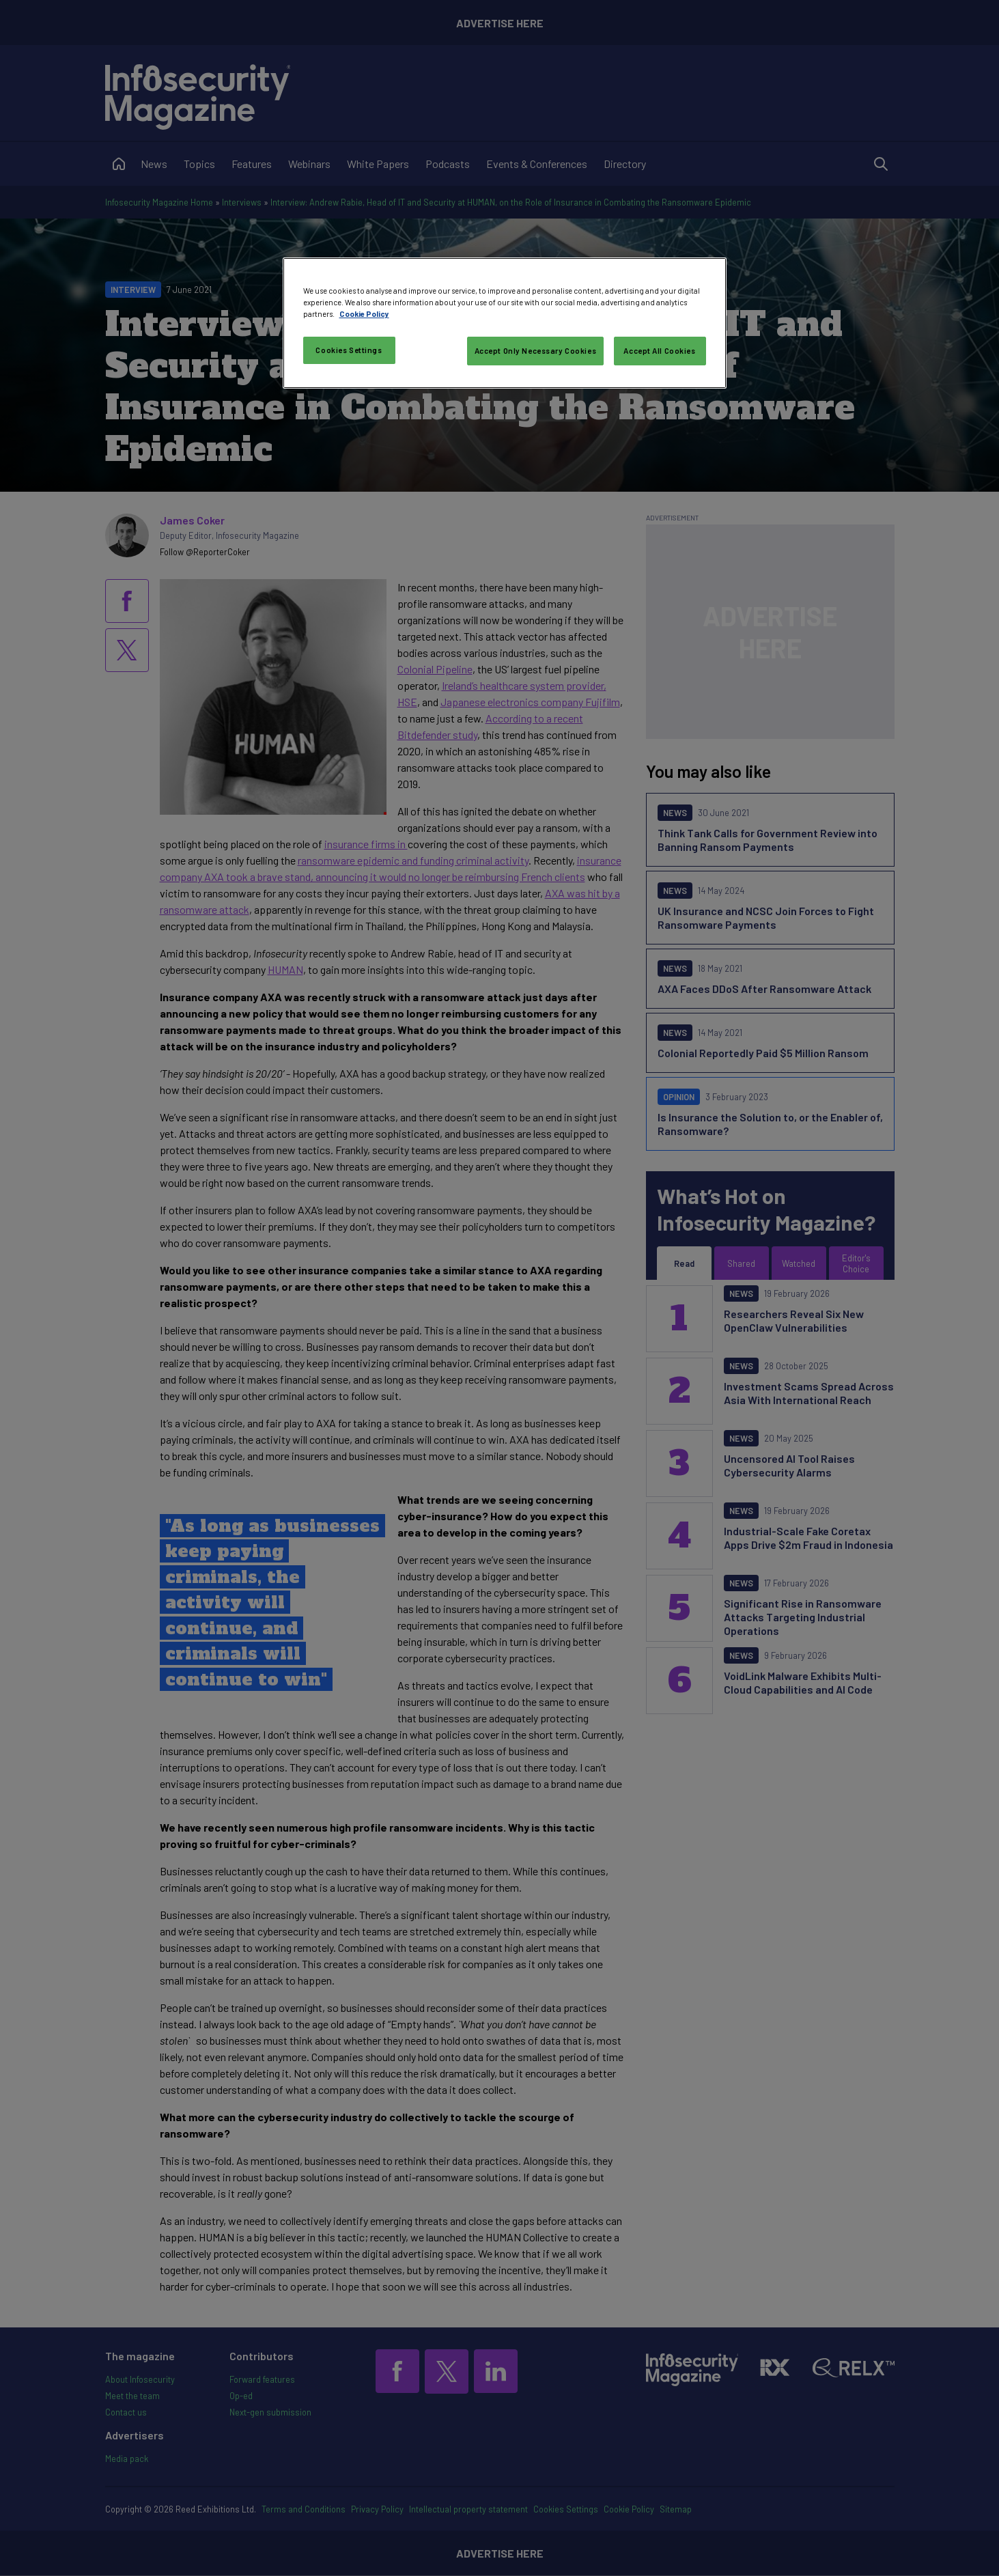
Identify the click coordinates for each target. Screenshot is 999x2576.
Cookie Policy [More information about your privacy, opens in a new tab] (364, 313)
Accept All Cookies (659, 350)
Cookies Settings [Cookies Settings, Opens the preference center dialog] (348, 350)
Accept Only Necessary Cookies (536, 350)
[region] (505, 323)
